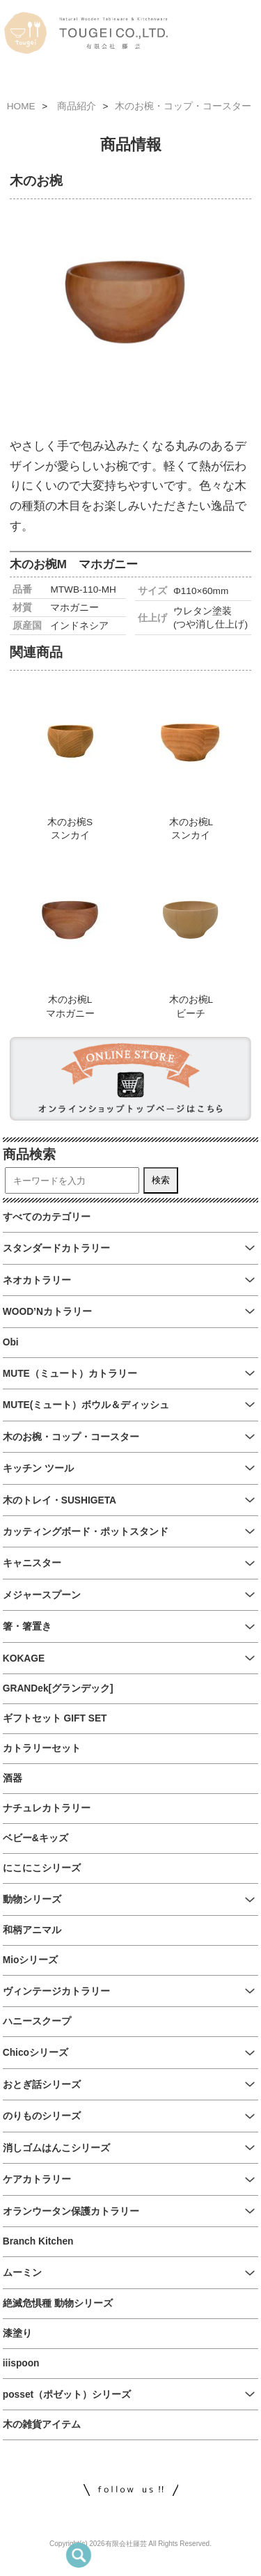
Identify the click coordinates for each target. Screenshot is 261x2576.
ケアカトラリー (37, 2179)
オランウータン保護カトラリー (71, 2211)
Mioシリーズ (30, 1960)
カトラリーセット (42, 1748)
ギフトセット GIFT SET (55, 1718)
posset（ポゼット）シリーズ (67, 2394)
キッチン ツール (38, 1468)
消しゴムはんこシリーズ (56, 2148)
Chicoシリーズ (35, 2052)
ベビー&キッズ (35, 1838)
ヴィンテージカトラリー (56, 1991)
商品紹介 (76, 106)
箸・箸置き (27, 1626)
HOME (21, 106)
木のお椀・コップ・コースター (183, 106)
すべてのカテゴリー (46, 1217)
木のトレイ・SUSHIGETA (59, 1500)
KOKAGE (24, 1658)
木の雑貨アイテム (42, 2424)
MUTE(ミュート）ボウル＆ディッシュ (86, 1405)
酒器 (12, 1778)
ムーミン (22, 2272)
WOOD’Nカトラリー (47, 1311)
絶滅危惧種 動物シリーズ (58, 2303)
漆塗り (17, 2333)
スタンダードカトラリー (56, 1248)
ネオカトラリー (37, 1280)
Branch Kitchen (38, 2241)
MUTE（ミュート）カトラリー (70, 1373)
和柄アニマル (32, 1930)
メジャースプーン (42, 1595)
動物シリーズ (32, 1899)
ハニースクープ (37, 2021)
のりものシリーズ (42, 2116)
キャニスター (32, 1563)
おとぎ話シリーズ (42, 2084)
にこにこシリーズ (42, 1868)
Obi (11, 1342)
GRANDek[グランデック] (58, 1688)
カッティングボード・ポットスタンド (85, 1532)
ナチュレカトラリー (46, 1808)
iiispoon (21, 2363)
